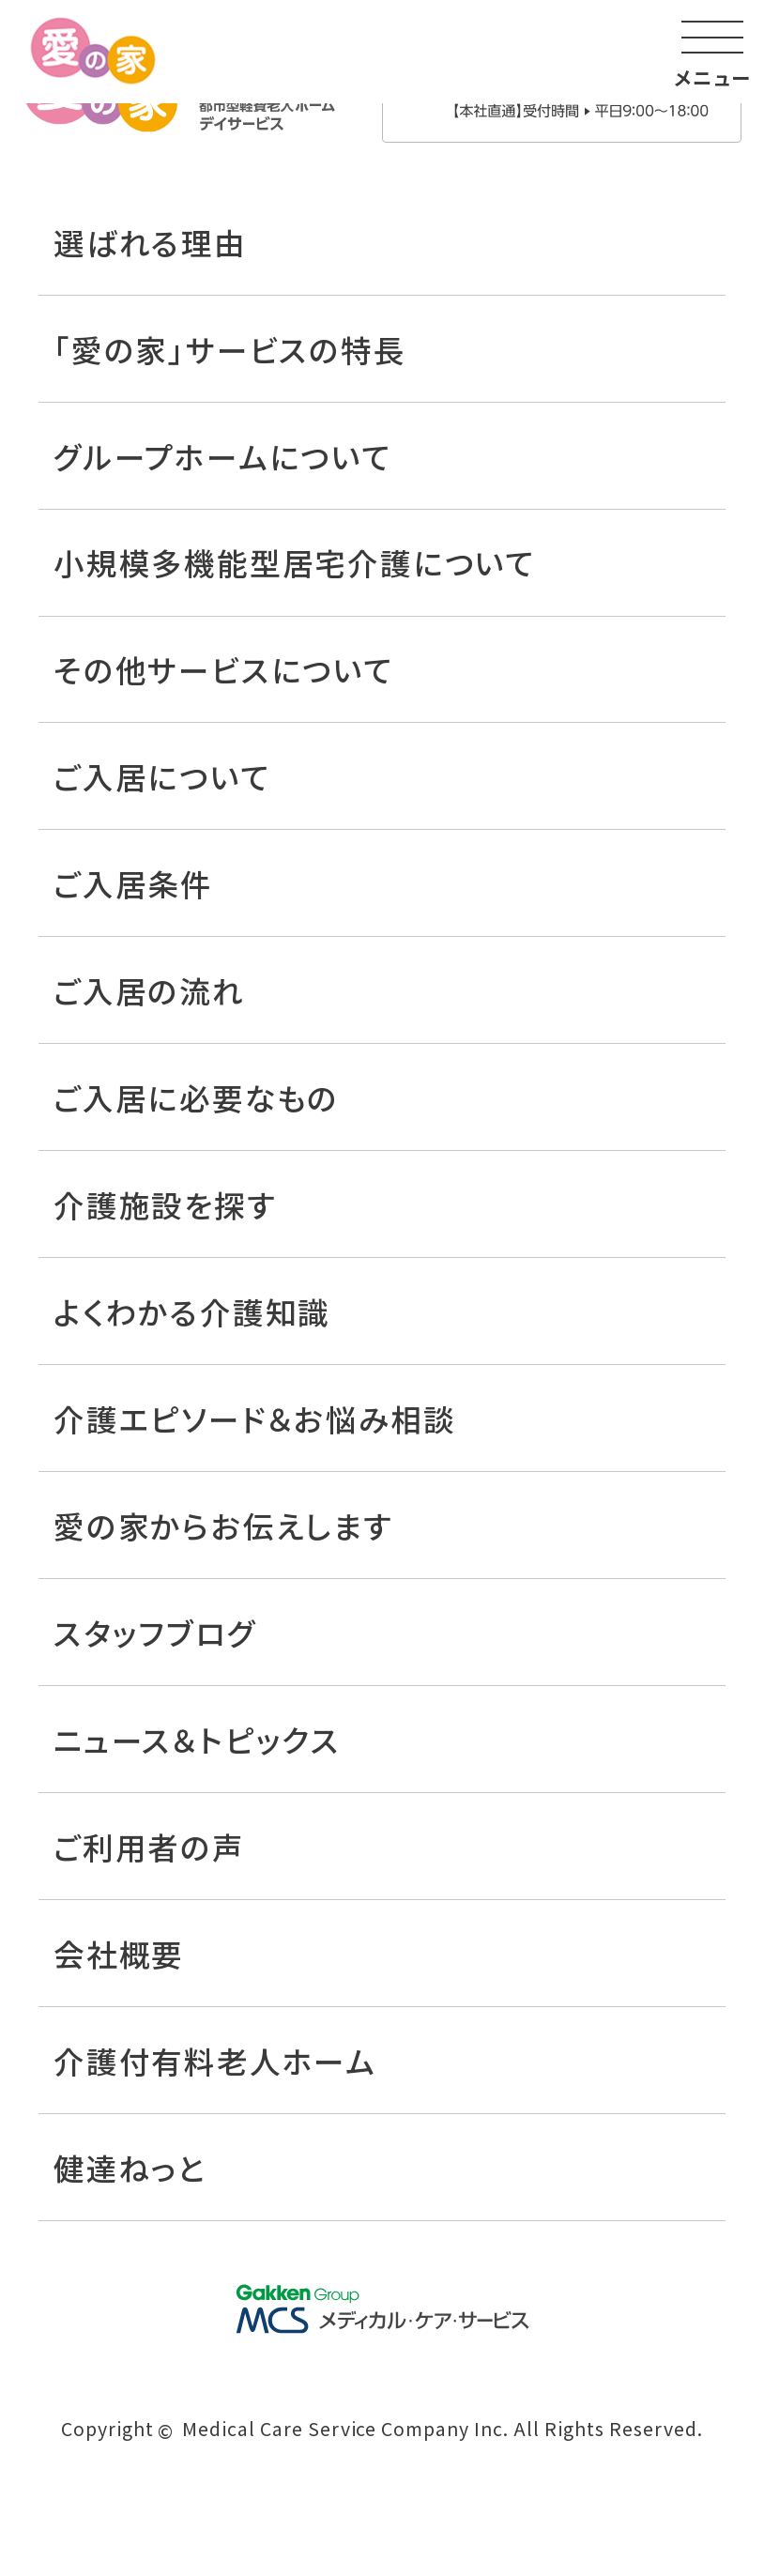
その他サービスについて (223, 669)
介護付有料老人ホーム (214, 2060)
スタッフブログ (155, 1632)
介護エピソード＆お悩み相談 (254, 1418)
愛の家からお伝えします (223, 1525)
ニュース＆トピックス (197, 1739)
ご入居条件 (133, 883)
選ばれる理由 (150, 242)
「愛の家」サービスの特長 (229, 349)
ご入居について (161, 776)
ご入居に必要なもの (196, 1097)
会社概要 (118, 1953)
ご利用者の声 (149, 1846)
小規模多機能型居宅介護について (294, 562)
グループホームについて (222, 456)
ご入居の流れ (149, 990)
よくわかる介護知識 (191, 1311)
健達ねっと (129, 2167)
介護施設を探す (165, 1204)
